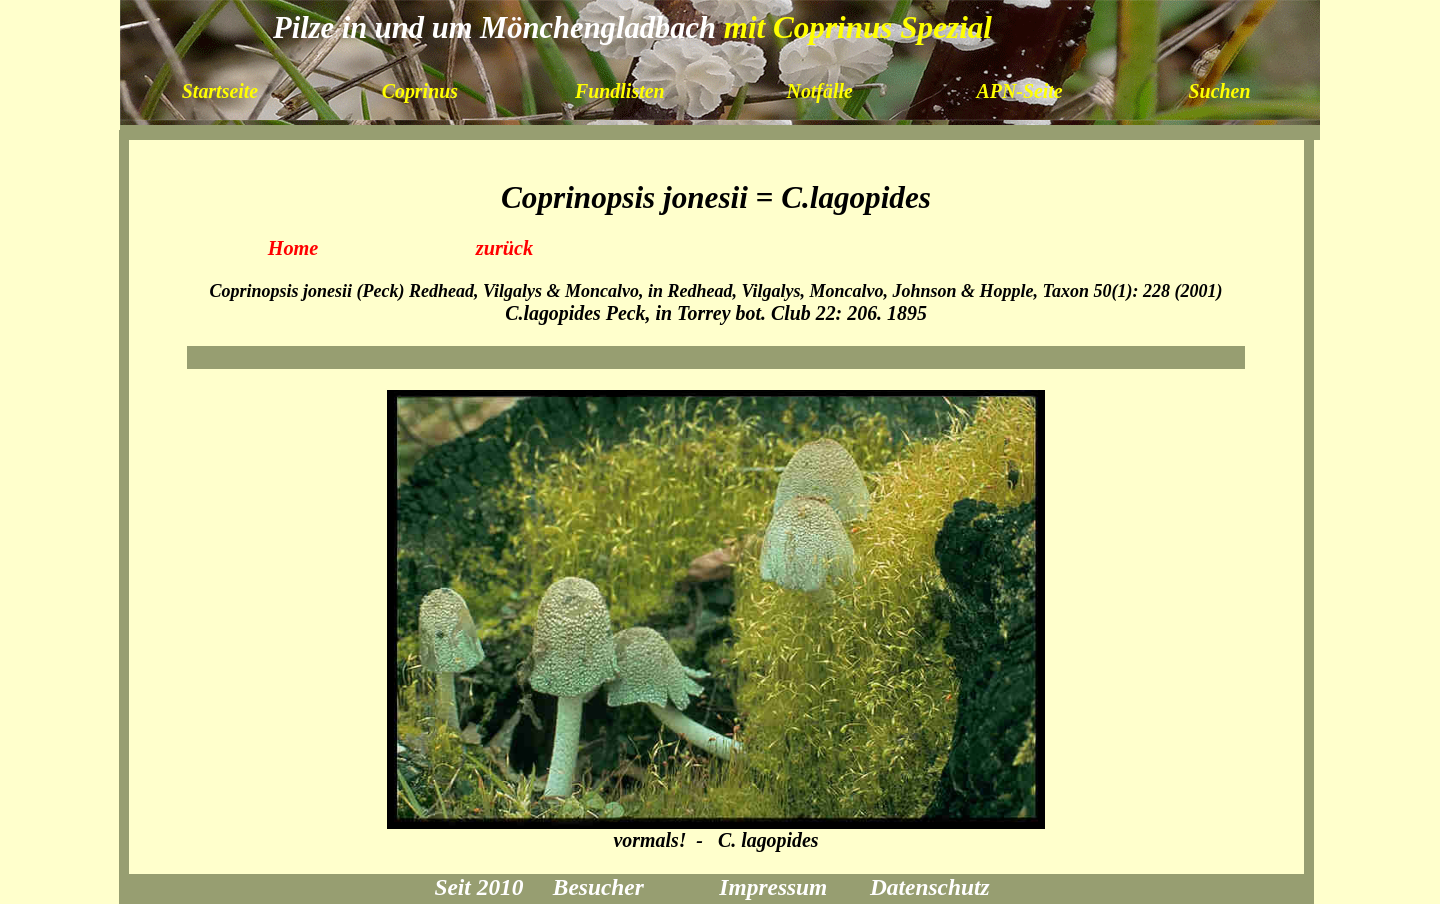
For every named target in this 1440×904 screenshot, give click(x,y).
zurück (505, 248)
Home (293, 248)
